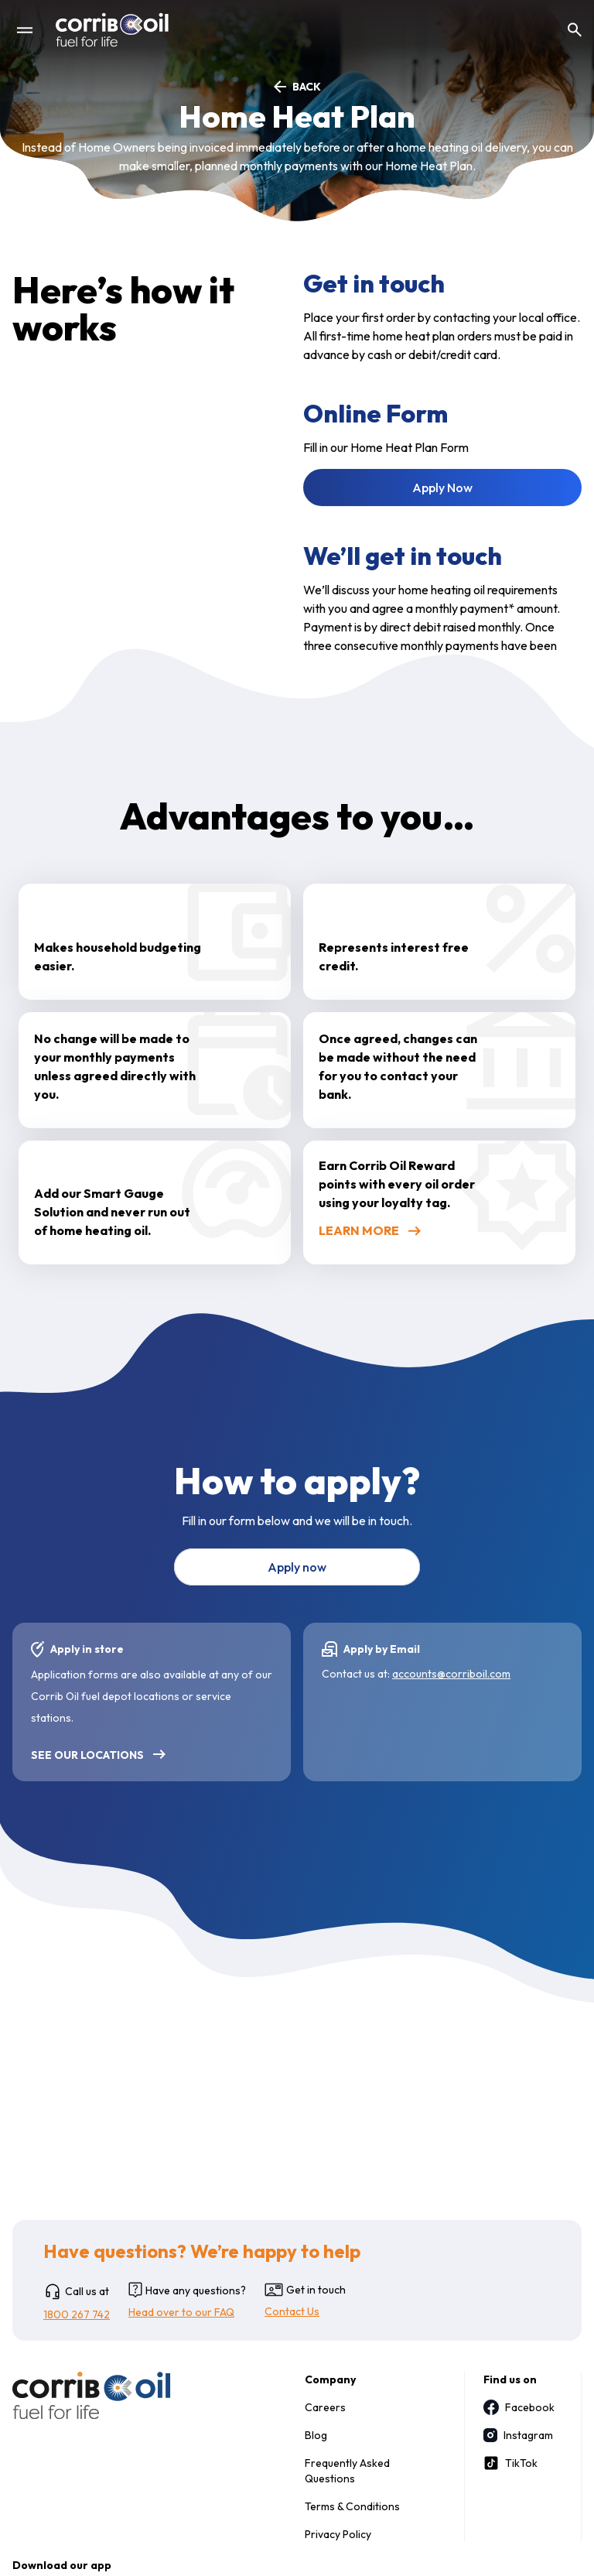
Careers (325, 2407)
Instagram (516, 2435)
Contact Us (292, 2311)
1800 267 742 (76, 2314)
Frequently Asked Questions (347, 2470)
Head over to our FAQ (181, 2312)
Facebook (516, 2407)
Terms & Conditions (352, 2506)
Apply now (297, 1567)
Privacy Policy (338, 2534)
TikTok (510, 2463)
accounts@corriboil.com (451, 1674)
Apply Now (442, 487)
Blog (316, 2435)
